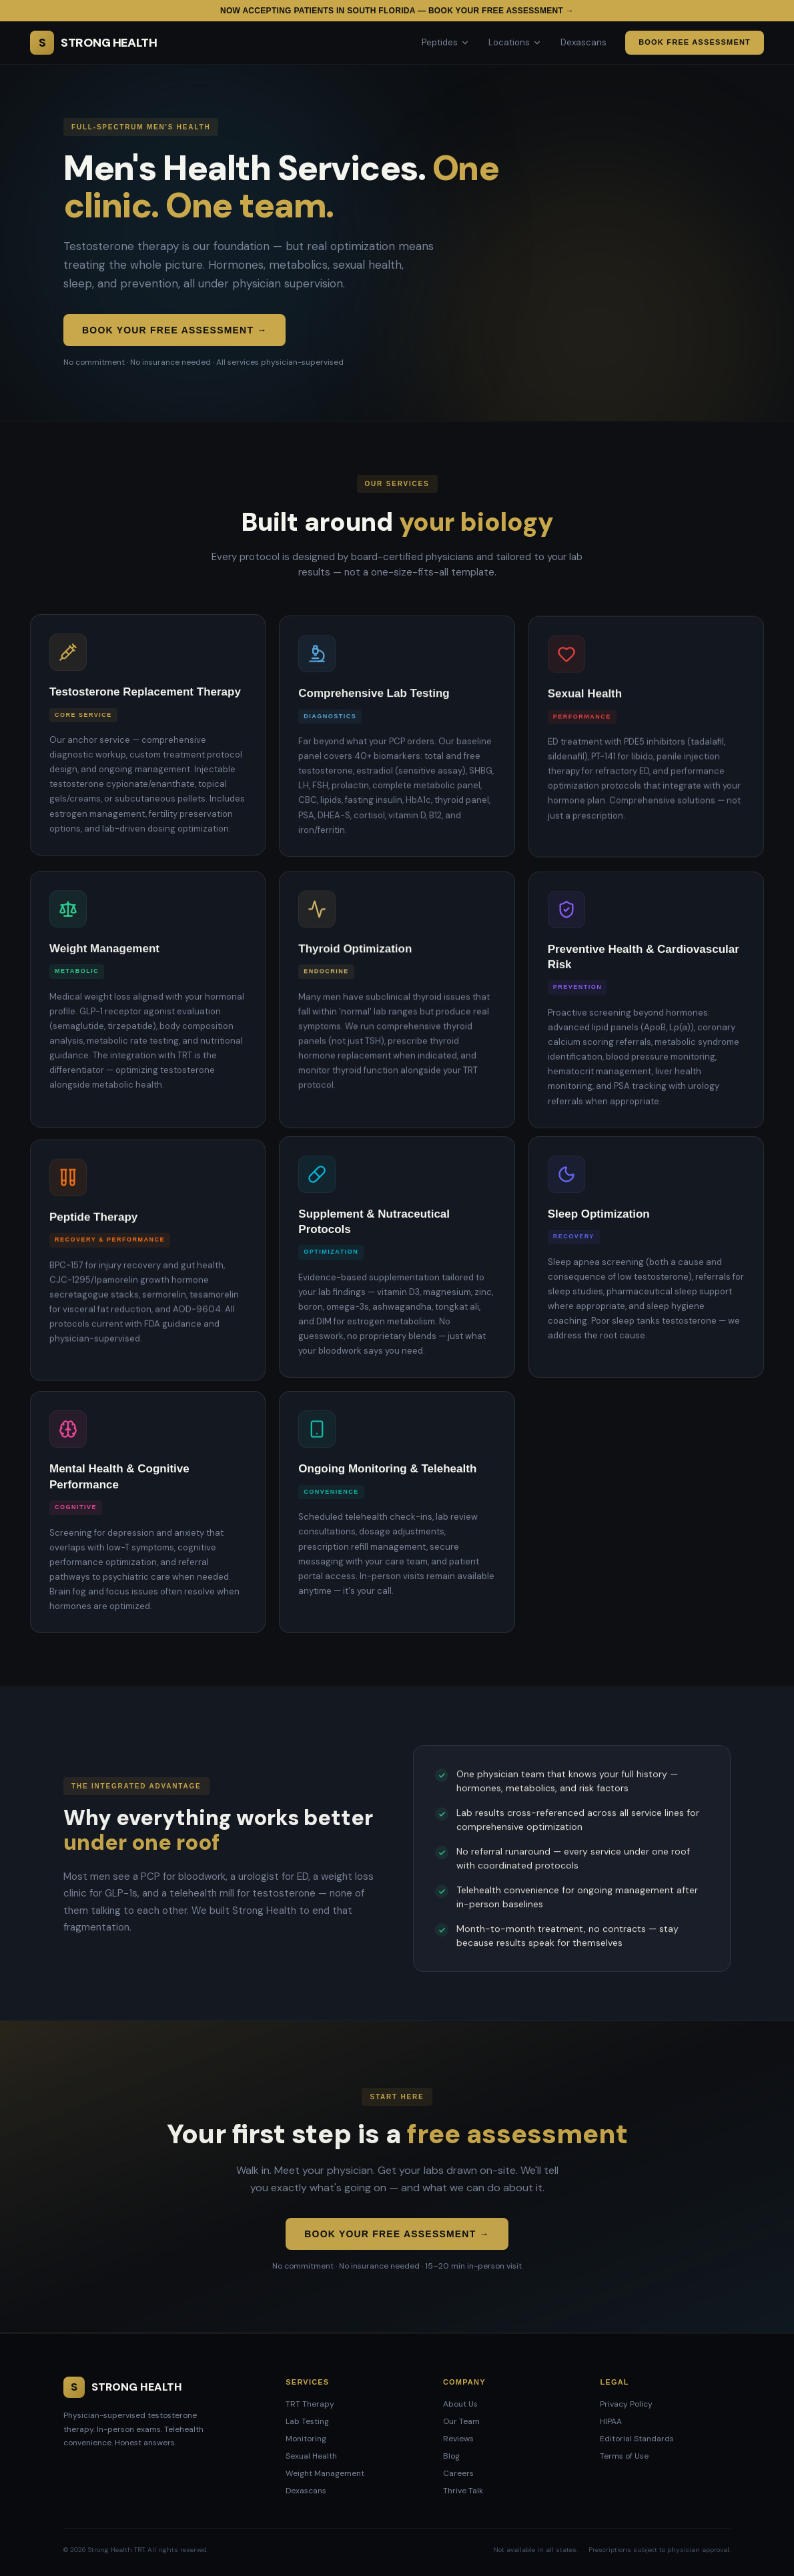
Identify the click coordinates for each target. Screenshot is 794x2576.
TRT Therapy (310, 2404)
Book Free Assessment (695, 42)
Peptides (446, 42)
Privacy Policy (626, 2404)
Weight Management (325, 2473)
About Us (460, 2404)
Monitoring (306, 2438)
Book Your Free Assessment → (174, 330)
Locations (515, 42)
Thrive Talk (463, 2490)
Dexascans (583, 42)
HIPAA (611, 2421)
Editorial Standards (637, 2438)
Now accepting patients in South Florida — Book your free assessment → (397, 10)
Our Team (461, 2421)
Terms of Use (624, 2456)
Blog (451, 2456)
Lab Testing (307, 2421)
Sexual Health (311, 2456)
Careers (458, 2473)
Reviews (458, 2438)
